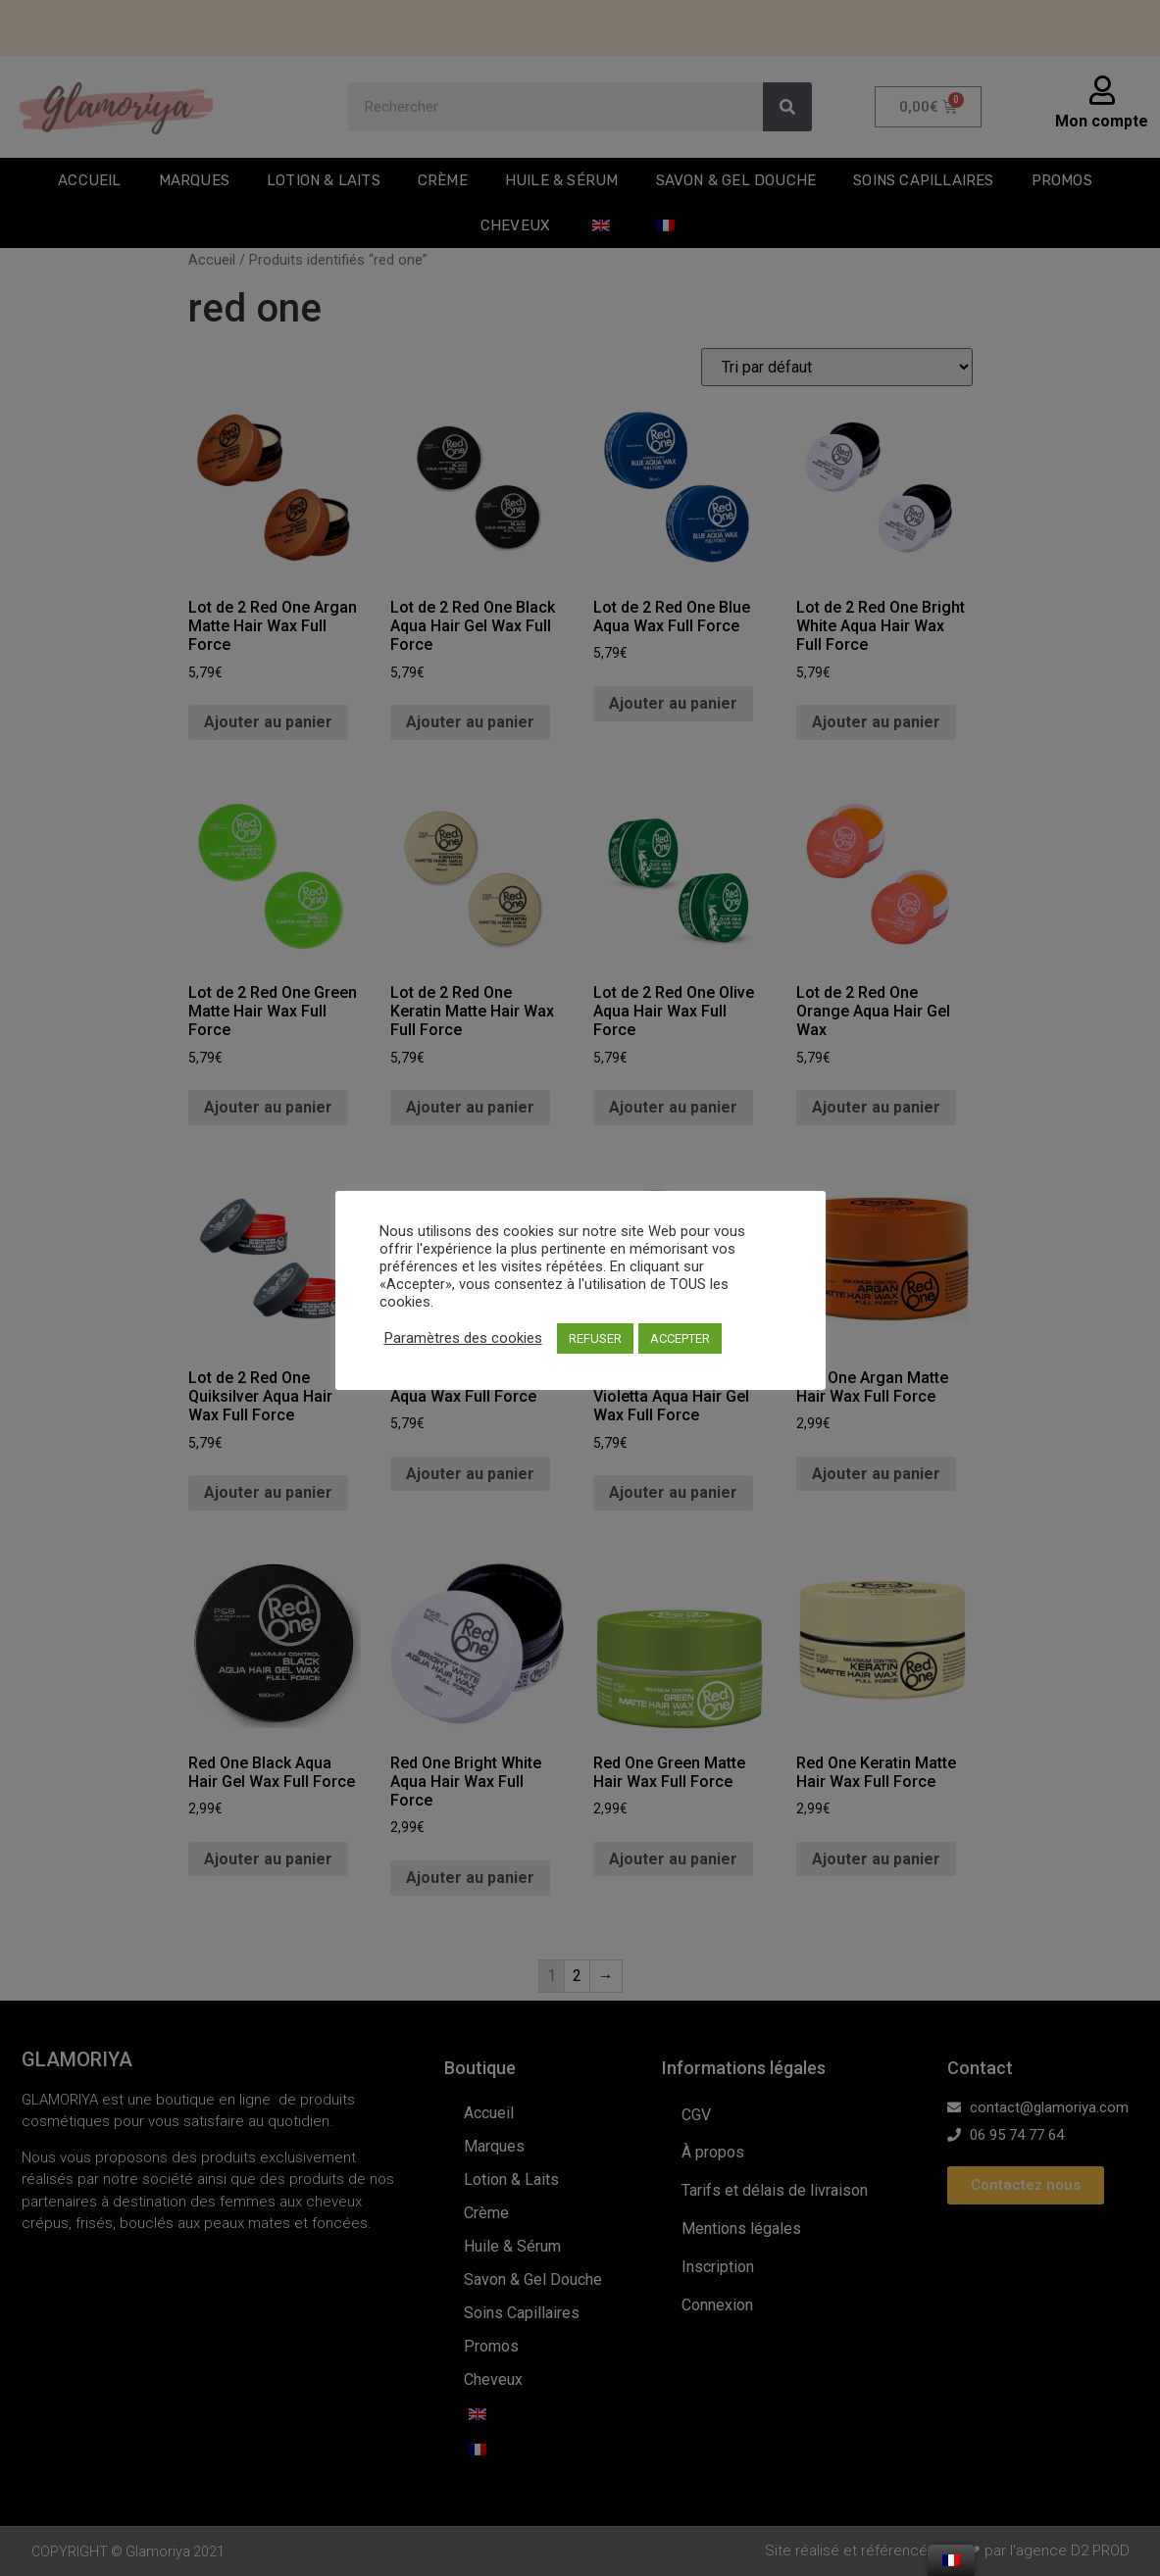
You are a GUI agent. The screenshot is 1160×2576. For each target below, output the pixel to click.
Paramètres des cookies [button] (463, 1338)
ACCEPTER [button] (680, 1338)
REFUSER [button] (595, 1338)
